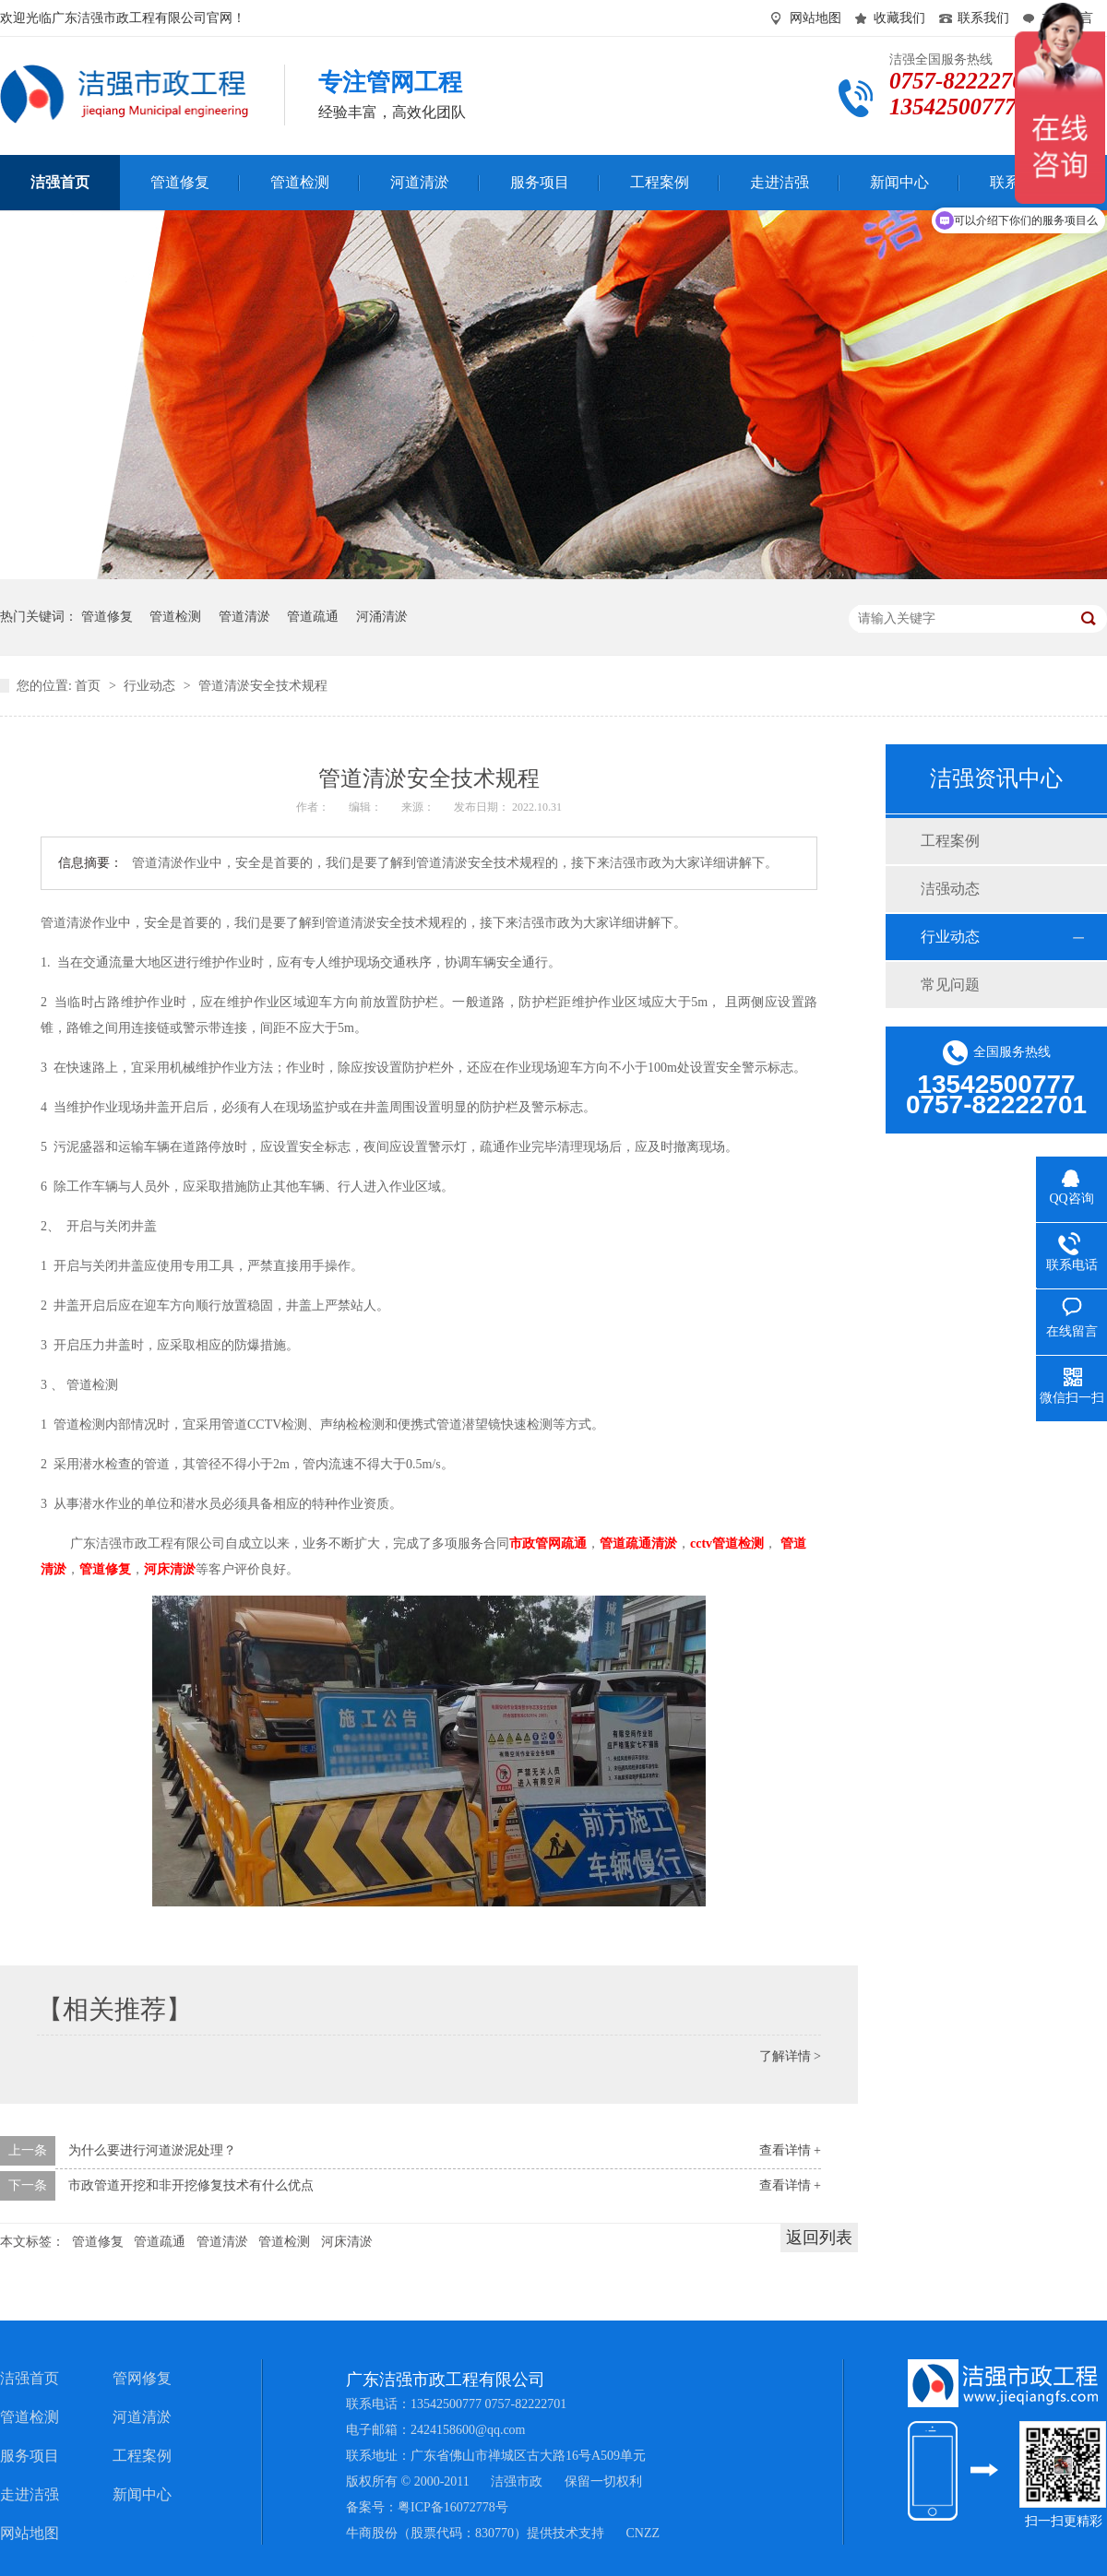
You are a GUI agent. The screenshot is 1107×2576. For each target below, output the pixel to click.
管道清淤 (244, 616)
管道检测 (175, 616)
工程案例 (950, 841)
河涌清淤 (382, 616)
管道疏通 (313, 616)
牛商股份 (372, 2533)
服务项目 (29, 2455)
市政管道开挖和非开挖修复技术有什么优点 (191, 2185)
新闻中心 (142, 2494)
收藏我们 (899, 18)
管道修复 (107, 616)
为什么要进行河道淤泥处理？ (152, 2150)
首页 (89, 686)
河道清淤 (142, 2417)
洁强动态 (950, 888)
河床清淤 (347, 2242)
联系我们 (983, 18)
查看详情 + (790, 2150)
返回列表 (819, 2237)
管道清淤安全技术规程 (262, 686)
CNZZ (643, 2533)
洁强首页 (29, 2378)
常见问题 (950, 984)
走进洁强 (29, 2494)
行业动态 (151, 686)
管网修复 (142, 2378)
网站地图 (815, 18)
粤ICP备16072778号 (453, 2507)
